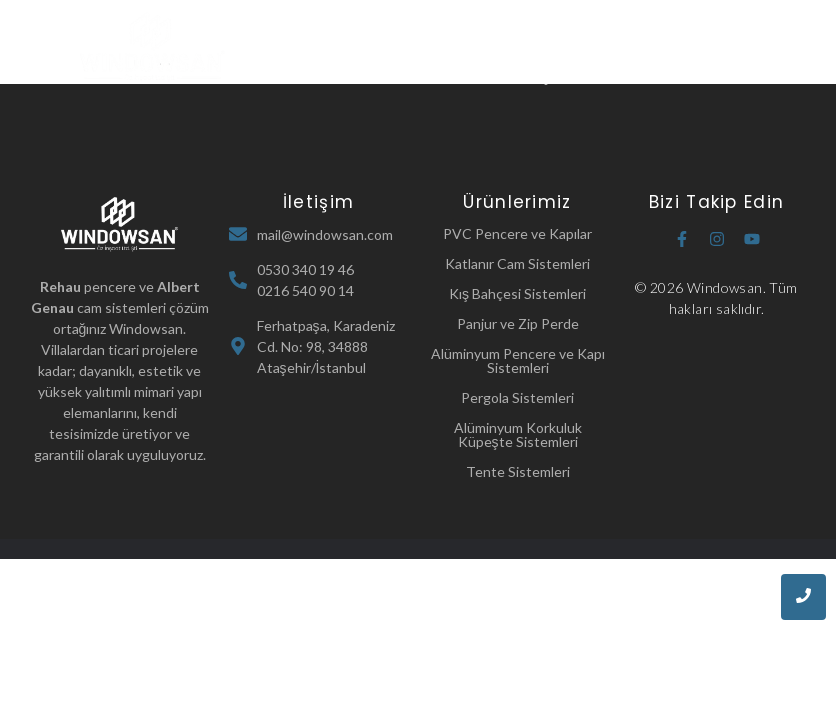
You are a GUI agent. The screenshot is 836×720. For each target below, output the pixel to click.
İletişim (542, 76)
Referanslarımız (440, 76)
